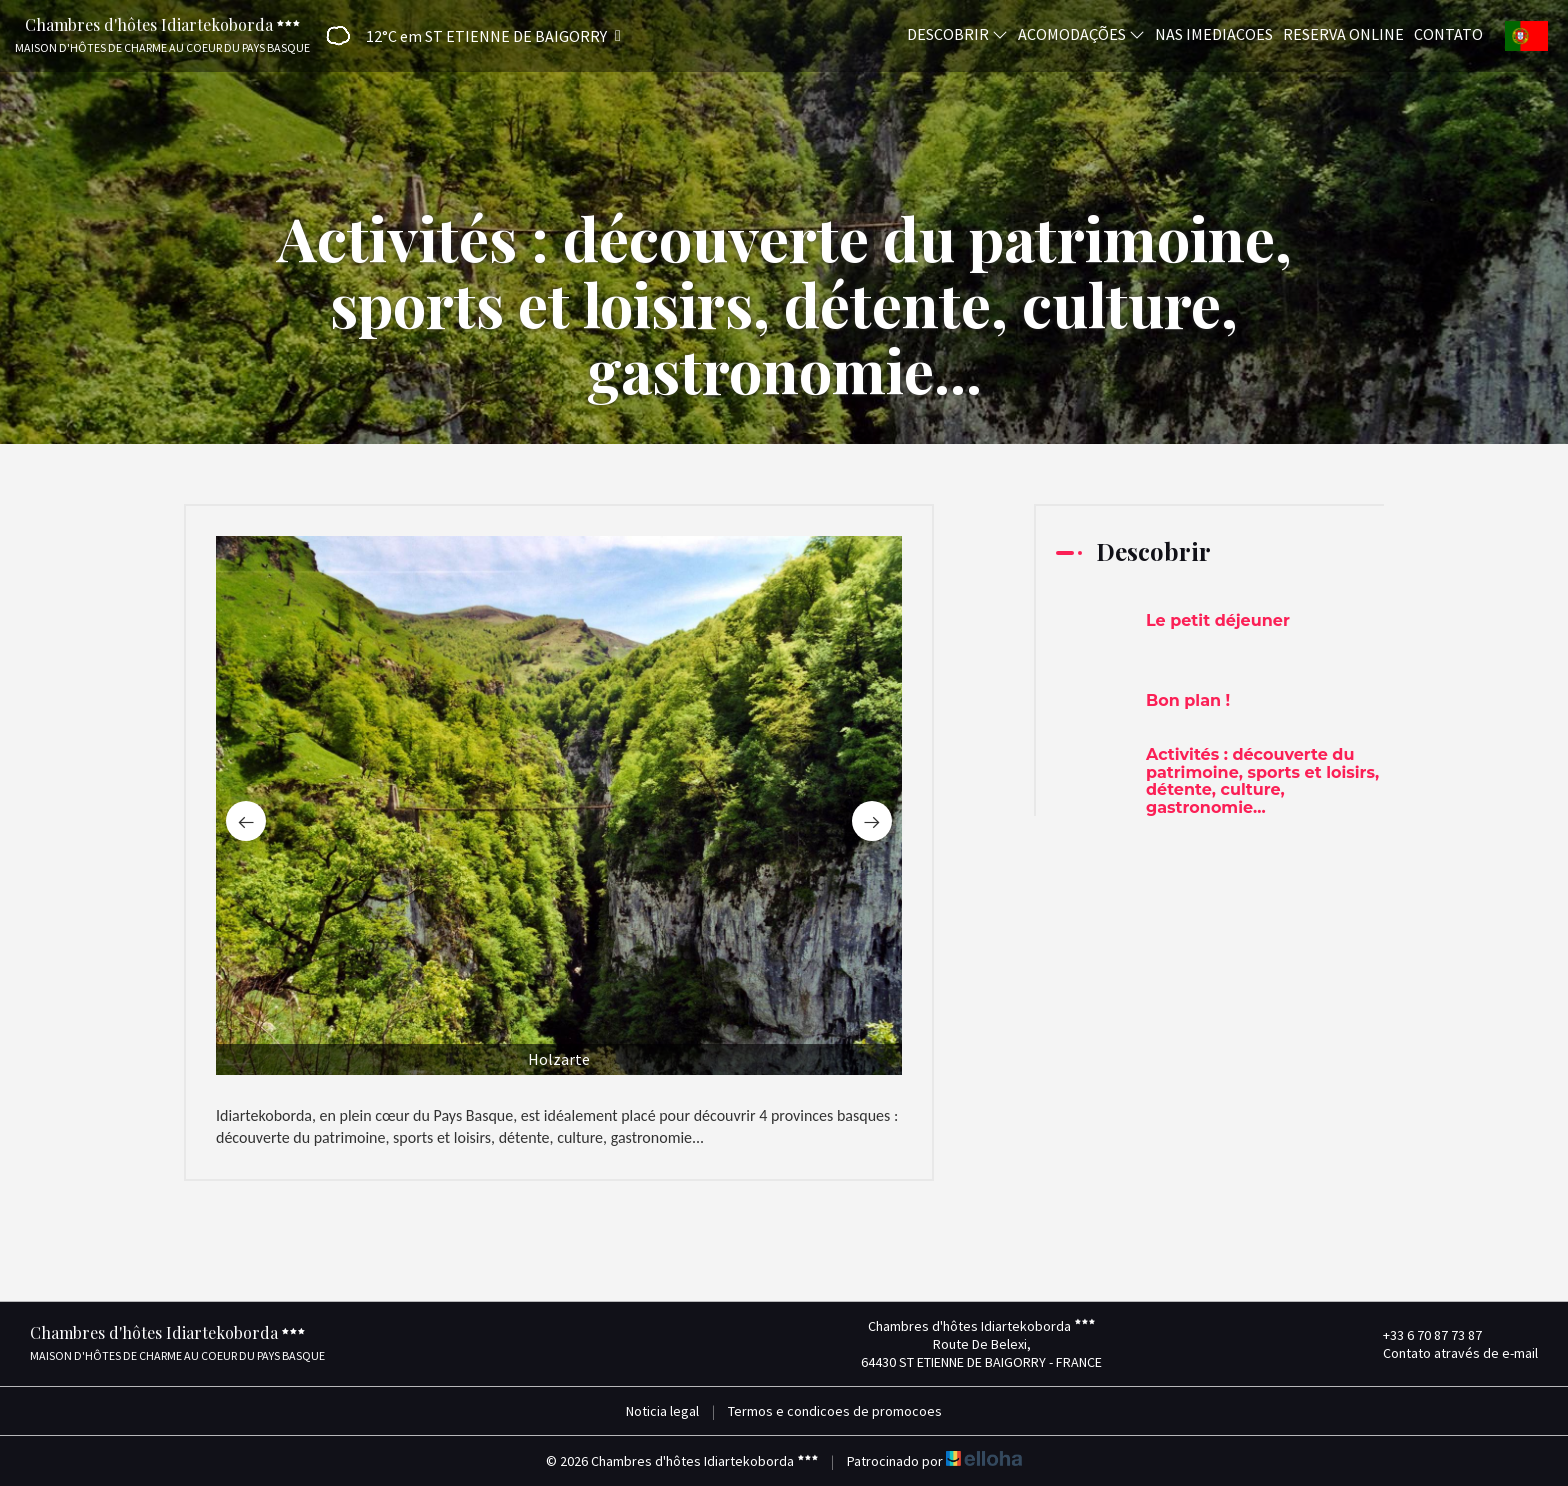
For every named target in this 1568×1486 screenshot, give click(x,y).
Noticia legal (662, 1411)
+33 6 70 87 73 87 (1421, 1335)
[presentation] (246, 821)
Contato (1448, 33)
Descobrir (957, 33)
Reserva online (1343, 33)
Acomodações (1081, 33)
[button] (467, 35)
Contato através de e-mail (1449, 1353)
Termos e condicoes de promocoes (835, 1411)
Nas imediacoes (1214, 33)
